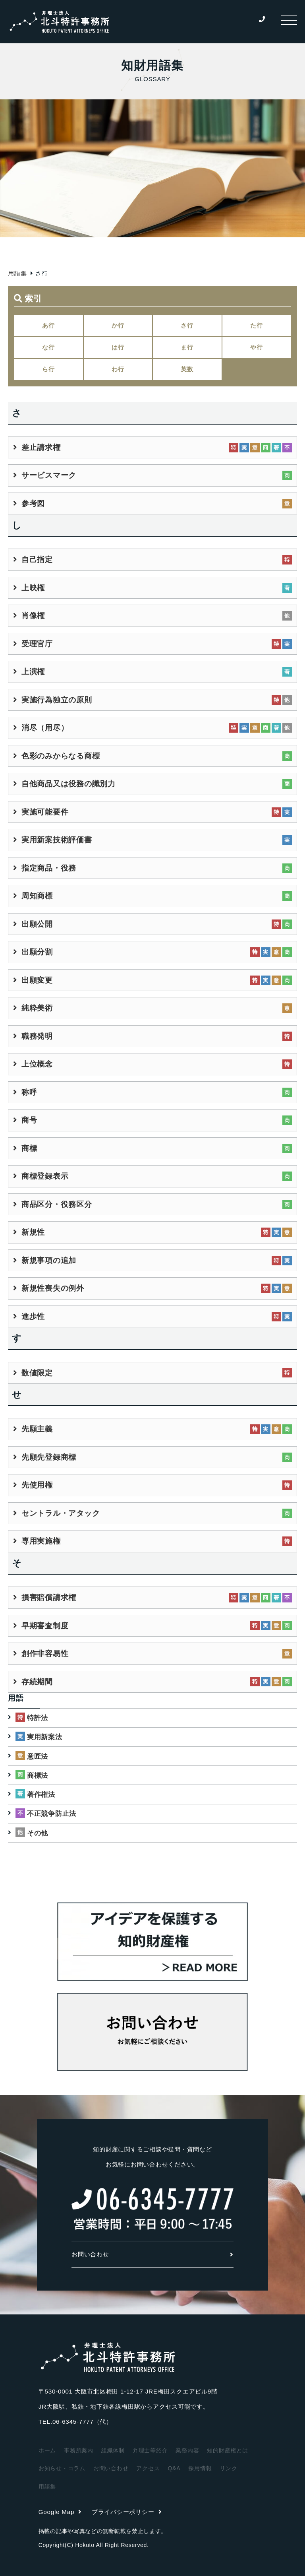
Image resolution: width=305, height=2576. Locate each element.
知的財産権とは (227, 2450)
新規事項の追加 (48, 1260)
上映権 (33, 588)
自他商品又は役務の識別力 (68, 784)
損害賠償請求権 (48, 1597)
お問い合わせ (152, 2254)
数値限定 (37, 1373)
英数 (187, 369)
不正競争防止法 (51, 1814)
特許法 (37, 1718)
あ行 (48, 325)
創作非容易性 (45, 1653)
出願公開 (37, 924)
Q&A (174, 2468)
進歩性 (33, 1316)
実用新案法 (44, 1737)
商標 (29, 1148)
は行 (118, 347)
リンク (228, 2468)
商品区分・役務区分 (56, 1204)
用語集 (17, 273)
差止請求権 (41, 447)
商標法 (37, 1775)
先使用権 (37, 1485)
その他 (37, 1833)
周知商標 (37, 896)
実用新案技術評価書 (56, 840)
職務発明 (37, 1036)
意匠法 (37, 1756)
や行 (256, 347)
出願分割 (37, 952)
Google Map (60, 2511)
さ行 (187, 325)
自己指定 (37, 559)
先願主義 (37, 1429)
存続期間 (37, 1682)
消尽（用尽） (45, 728)
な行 (48, 347)
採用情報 (200, 2468)
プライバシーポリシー (127, 2511)
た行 (256, 325)
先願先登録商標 (48, 1457)
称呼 (29, 1092)
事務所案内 (78, 2450)
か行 (118, 325)
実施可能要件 (45, 812)
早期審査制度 (45, 1626)
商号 (29, 1120)
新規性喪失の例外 (52, 1288)
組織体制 (113, 2450)
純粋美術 (37, 1008)
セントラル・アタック (60, 1513)
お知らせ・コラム (62, 2468)
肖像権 (33, 615)
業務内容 (187, 2450)
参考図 (33, 503)
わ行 (118, 369)
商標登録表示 (45, 1176)
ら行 (48, 369)
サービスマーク (48, 475)
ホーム (47, 2450)
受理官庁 (37, 644)
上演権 (33, 671)
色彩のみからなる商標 (60, 756)
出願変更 (37, 980)
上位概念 (37, 1064)
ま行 (187, 347)
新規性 (33, 1232)
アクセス (148, 2468)
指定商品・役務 (48, 868)
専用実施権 (41, 1541)
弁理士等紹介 (150, 2450)
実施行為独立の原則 (56, 700)
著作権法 (41, 1794)
